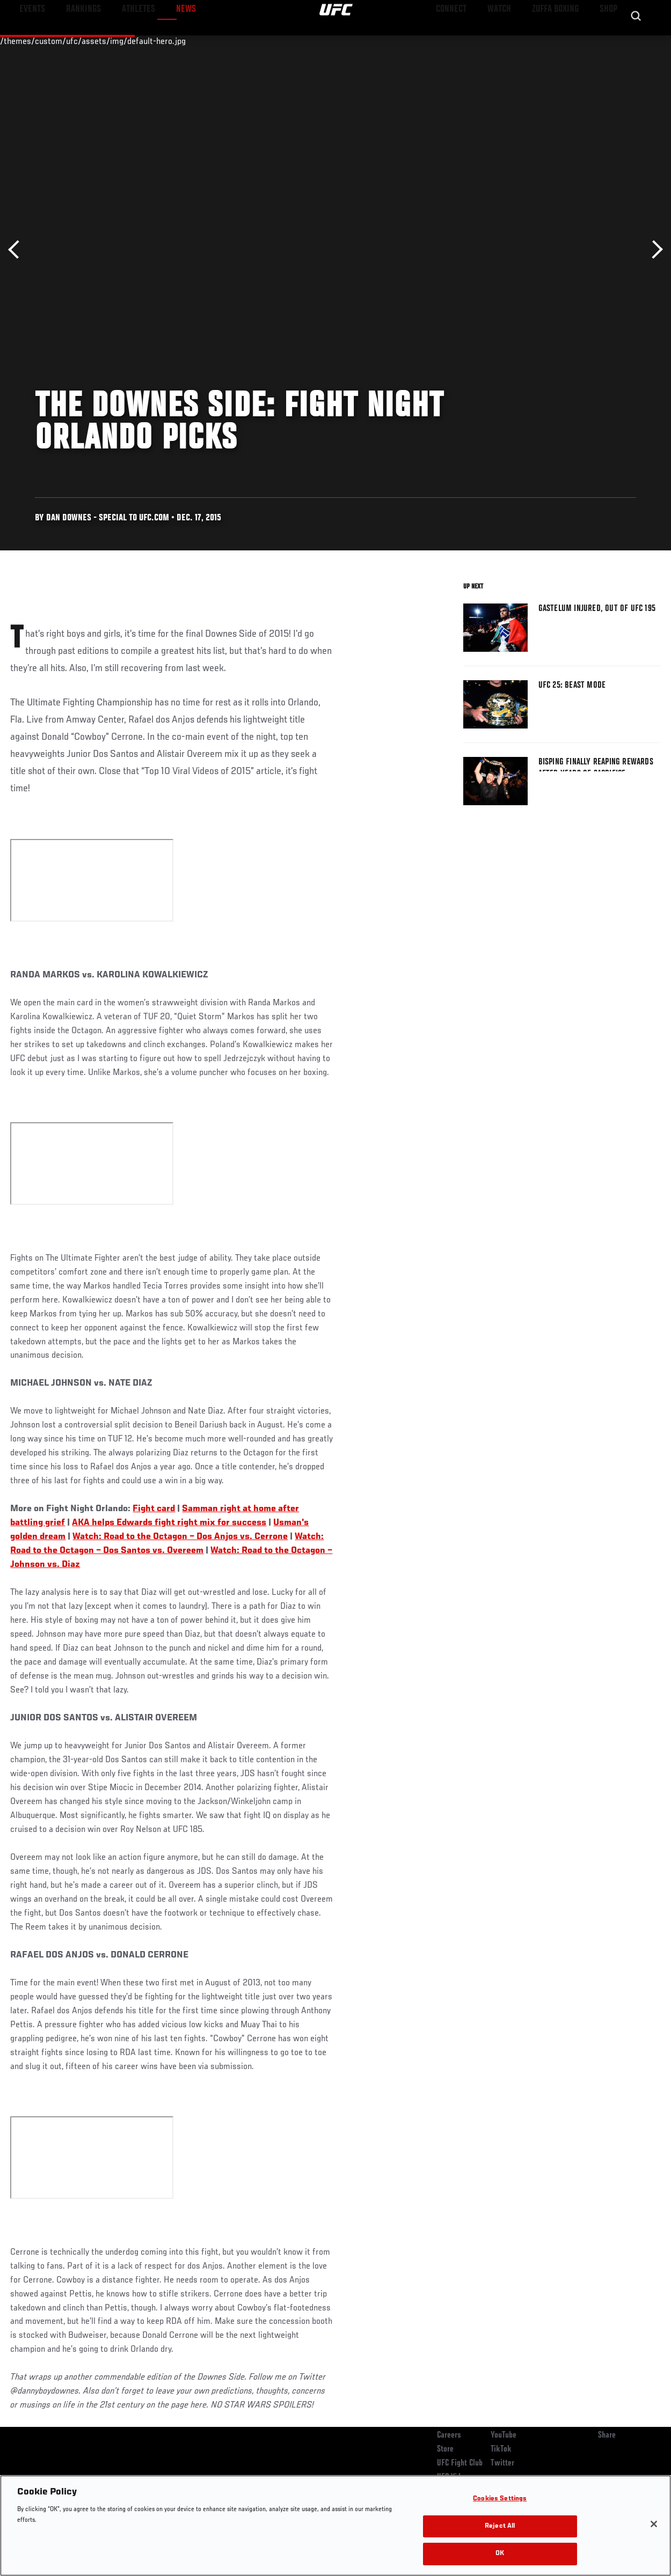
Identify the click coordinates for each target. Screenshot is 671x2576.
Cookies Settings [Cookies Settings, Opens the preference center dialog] (500, 2499)
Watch (507, 40)
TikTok (501, 2449)
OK (499, 2553)
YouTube (503, 2435)
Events (29, 40)
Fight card (154, 1509)
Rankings (75, 40)
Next (653, 249)
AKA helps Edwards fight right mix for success (169, 1523)
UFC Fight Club (460, 2463)
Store (445, 2449)
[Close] (654, 2524)
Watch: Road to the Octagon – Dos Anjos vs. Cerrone (180, 1537)
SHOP (607, 40)
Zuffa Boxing (559, 40)
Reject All (500, 2526)
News (164, 40)
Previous (17, 249)
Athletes (123, 40)
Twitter (502, 2463)
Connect (464, 40)
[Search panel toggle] (636, 40)
